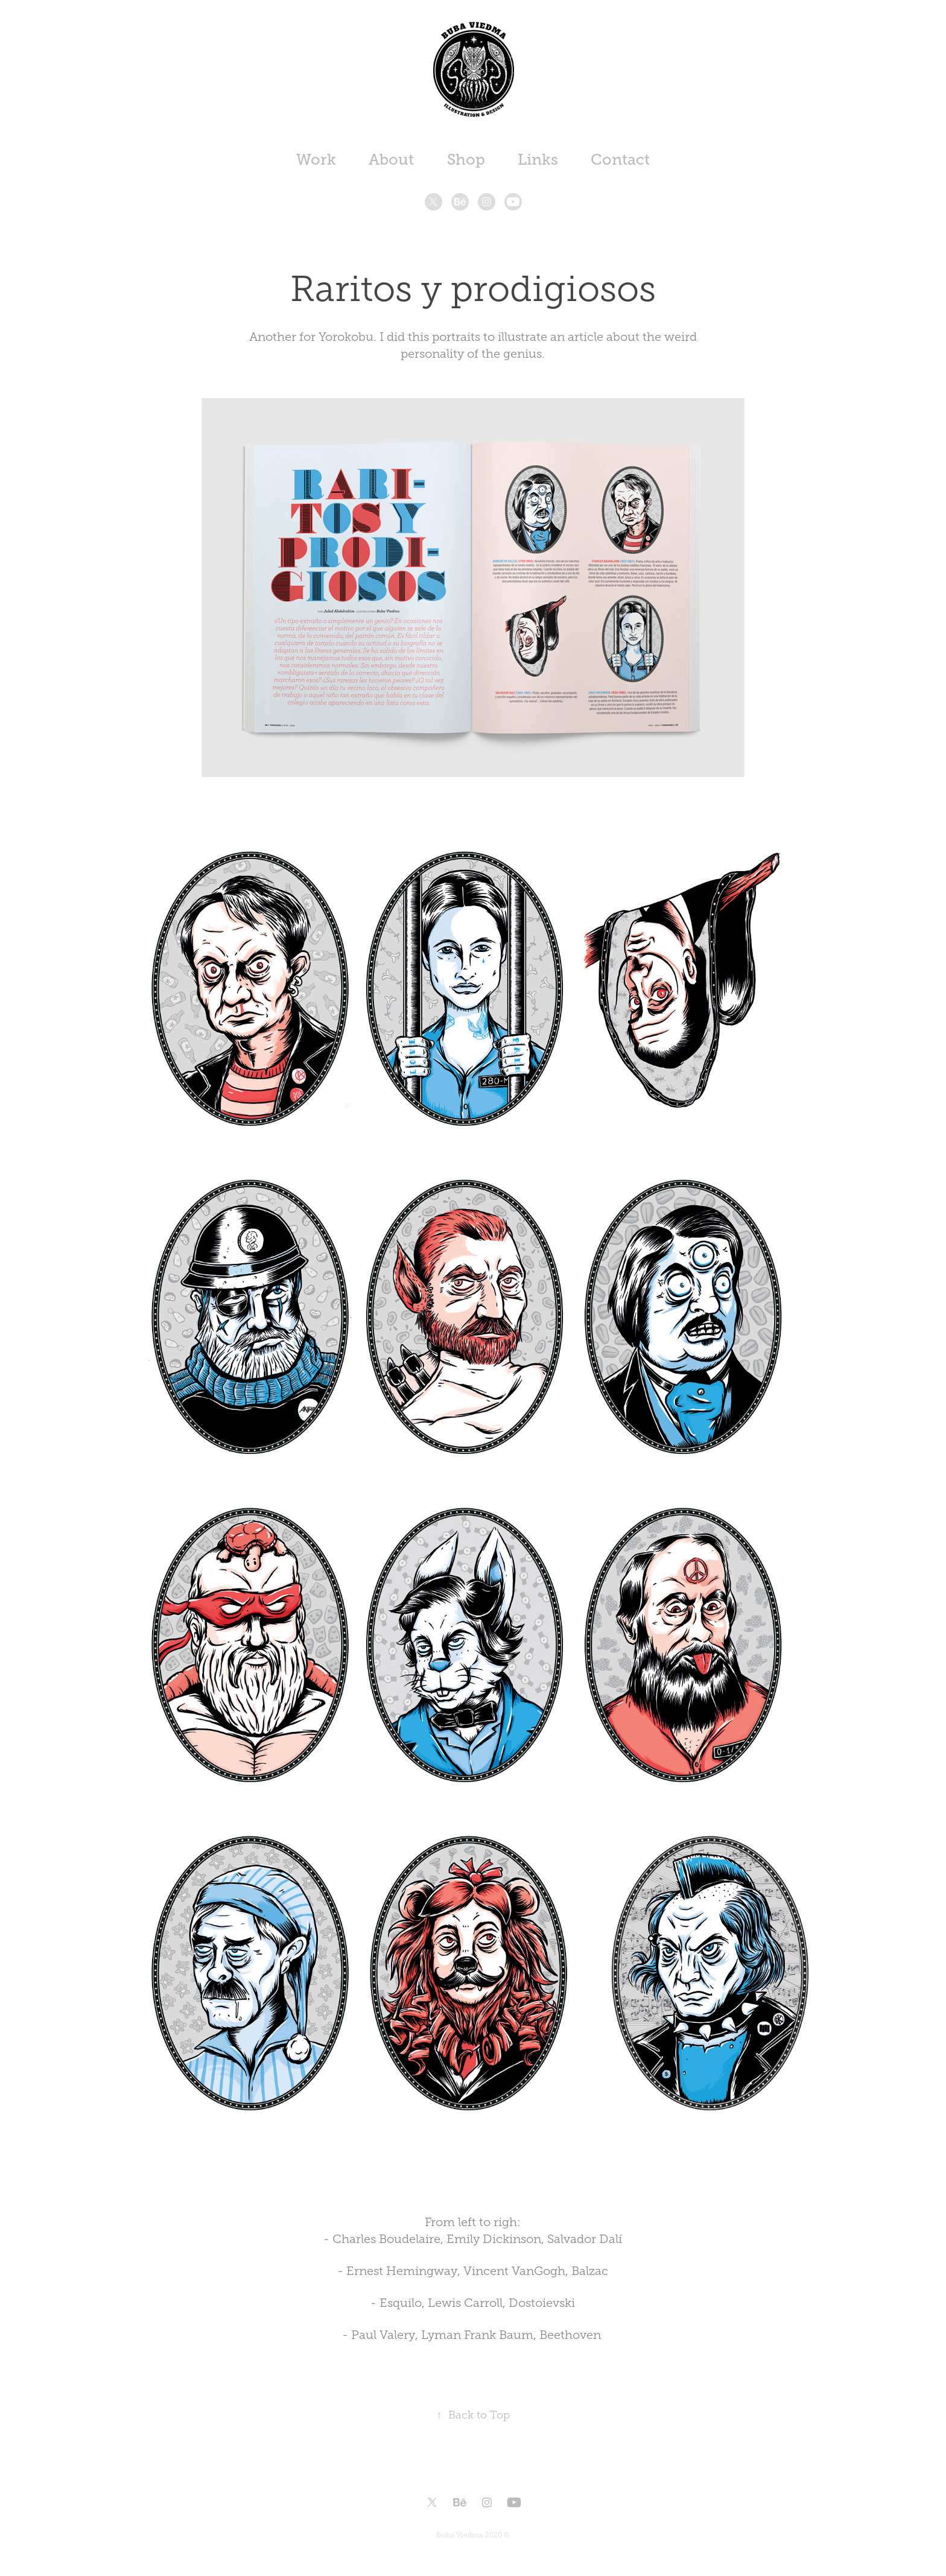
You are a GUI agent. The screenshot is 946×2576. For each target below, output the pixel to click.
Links (538, 159)
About (391, 159)
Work (316, 159)
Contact (620, 159)
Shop (466, 159)
